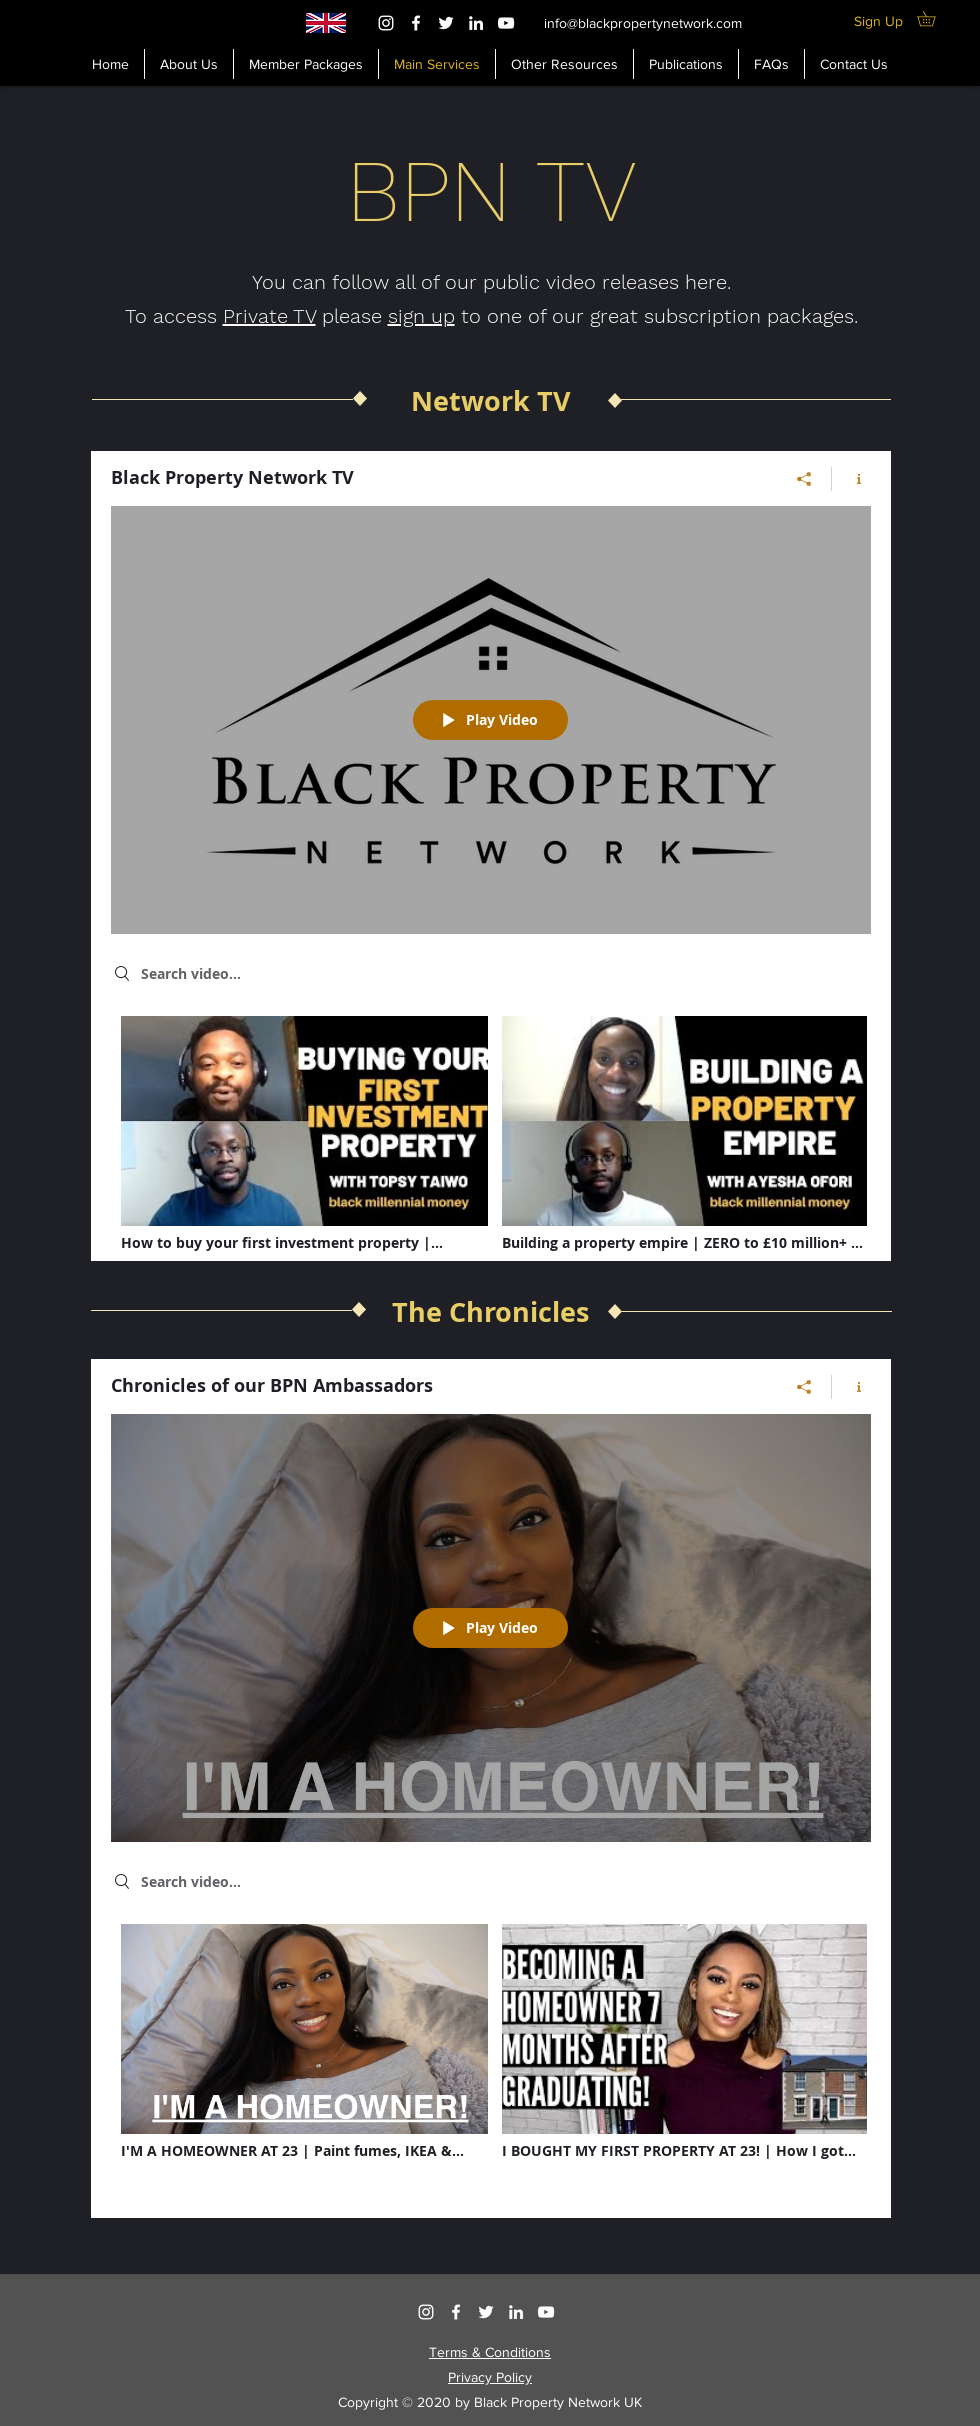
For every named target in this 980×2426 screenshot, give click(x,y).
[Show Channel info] (851, 479)
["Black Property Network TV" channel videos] (491, 1148)
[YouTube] (506, 23)
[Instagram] (386, 23)
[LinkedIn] (476, 23)
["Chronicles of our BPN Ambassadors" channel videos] (491, 2056)
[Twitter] (446, 23)
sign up (421, 316)
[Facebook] (416, 23)
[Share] (804, 479)
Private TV (269, 316)
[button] (564, 64)
